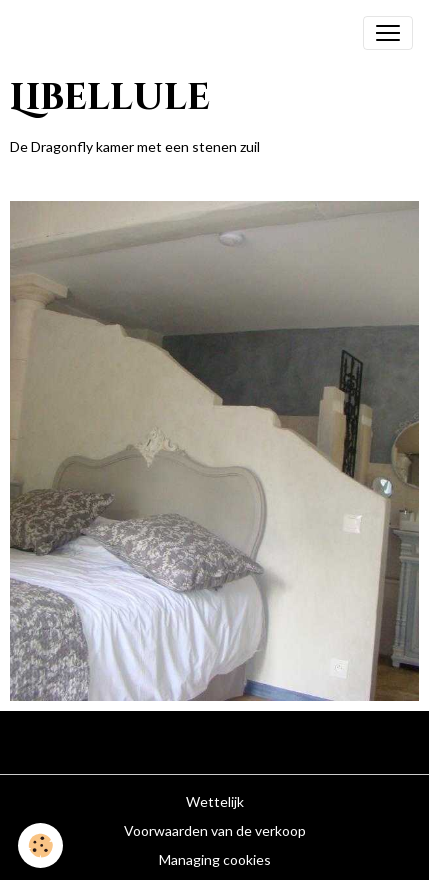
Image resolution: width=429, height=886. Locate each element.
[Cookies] (40, 845)
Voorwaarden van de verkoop (215, 830)
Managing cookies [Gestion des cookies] (215, 859)
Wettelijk (215, 801)
